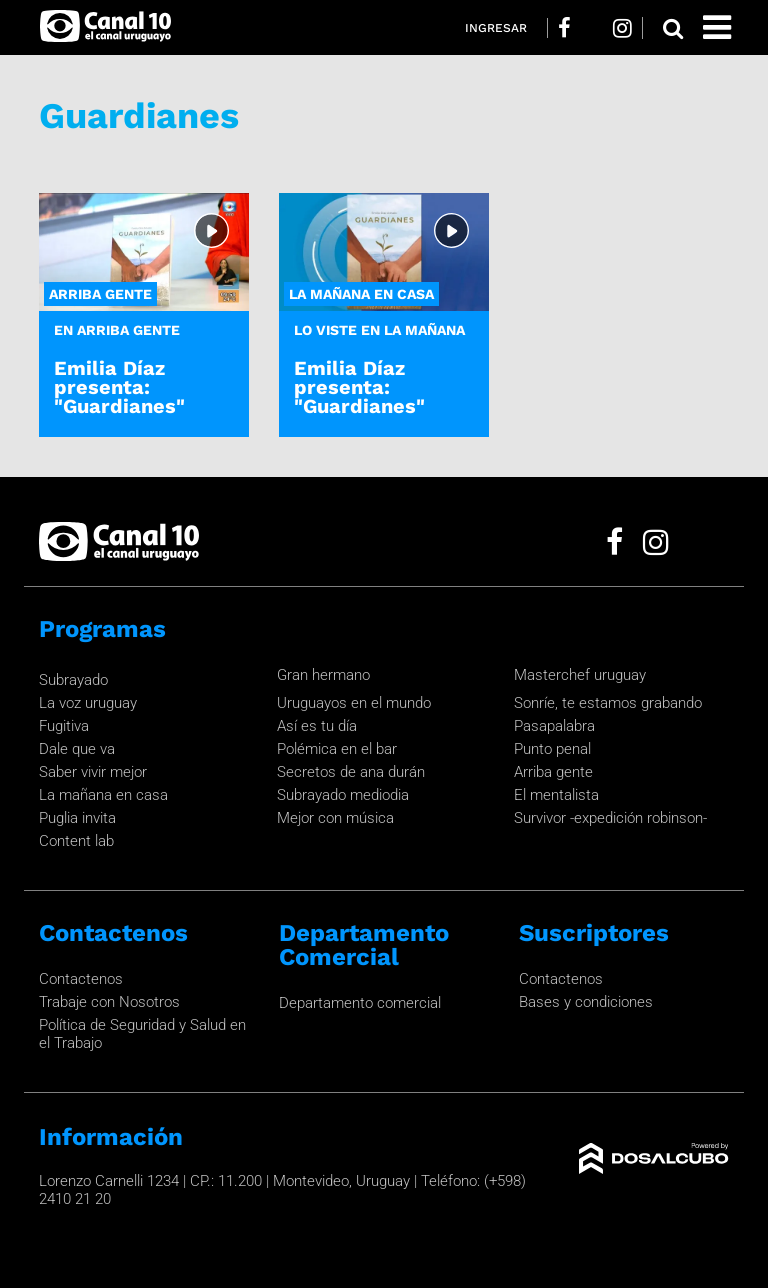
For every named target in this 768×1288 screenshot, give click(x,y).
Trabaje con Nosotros (109, 1002)
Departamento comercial (360, 1003)
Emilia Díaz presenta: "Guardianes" (119, 387)
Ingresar (496, 28)
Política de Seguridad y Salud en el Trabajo (142, 1034)
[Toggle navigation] (717, 27)
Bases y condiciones (586, 1002)
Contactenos (81, 979)
